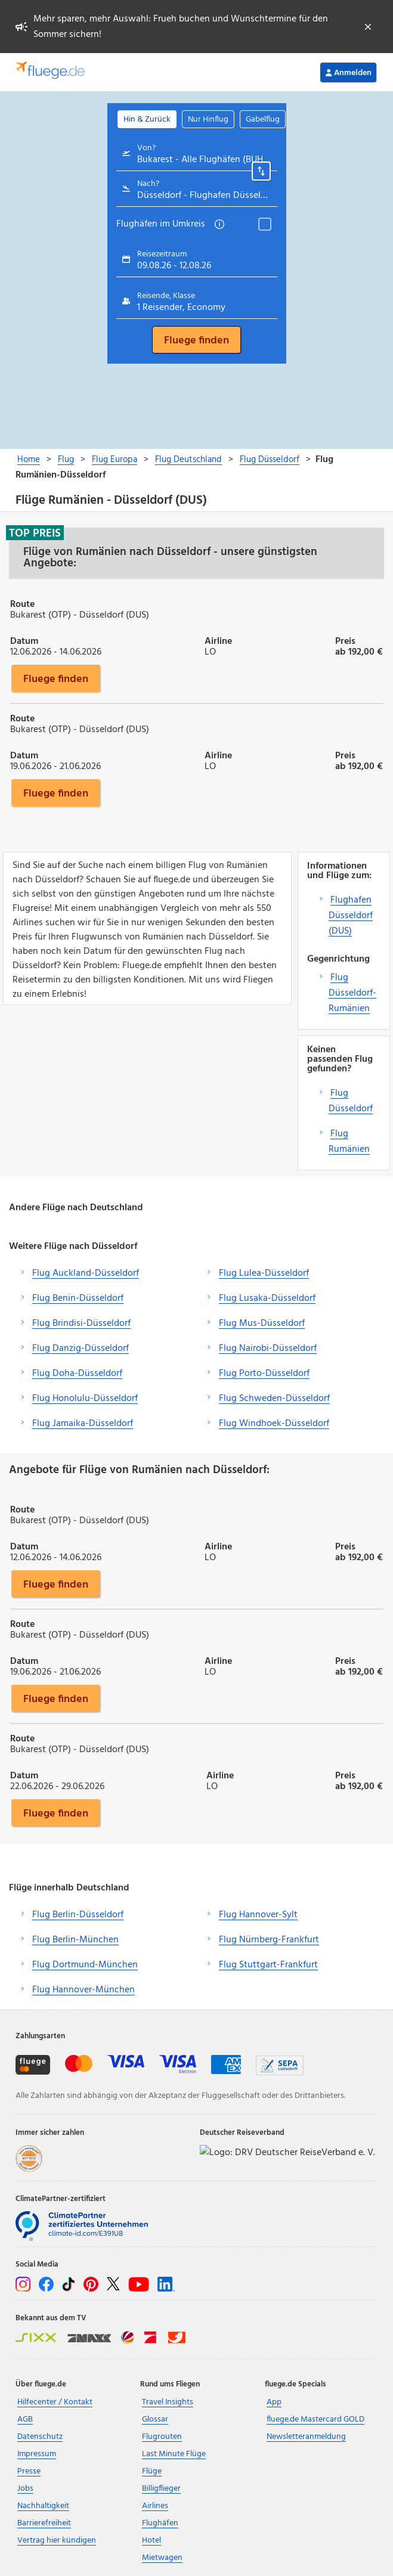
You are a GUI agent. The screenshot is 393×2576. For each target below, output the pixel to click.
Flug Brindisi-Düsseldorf (81, 1323)
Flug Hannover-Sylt (258, 1915)
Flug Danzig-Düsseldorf (80, 1348)
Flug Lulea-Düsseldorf (264, 1273)
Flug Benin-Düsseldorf (77, 1298)
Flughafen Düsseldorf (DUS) (351, 915)
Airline (218, 640)
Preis (345, 640)
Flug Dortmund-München (85, 1965)
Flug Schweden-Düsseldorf (274, 1398)
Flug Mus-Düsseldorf (262, 1323)
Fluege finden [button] (55, 678)
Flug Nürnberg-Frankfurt (269, 1940)
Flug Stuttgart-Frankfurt (268, 1965)
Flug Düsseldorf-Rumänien (352, 993)
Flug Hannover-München (83, 1990)
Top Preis (35, 533)
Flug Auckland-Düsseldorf (85, 1273)
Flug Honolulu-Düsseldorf (85, 1398)
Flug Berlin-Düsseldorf (77, 1915)
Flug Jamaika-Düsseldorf (82, 1423)
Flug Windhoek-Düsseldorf (274, 1423)
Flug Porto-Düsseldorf (264, 1373)
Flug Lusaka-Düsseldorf (267, 1298)
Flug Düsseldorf (351, 1101)
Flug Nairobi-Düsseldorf (268, 1348)
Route (22, 603)
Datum (24, 640)
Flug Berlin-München (75, 1940)
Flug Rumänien (349, 1141)
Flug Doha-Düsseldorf (77, 1373)
